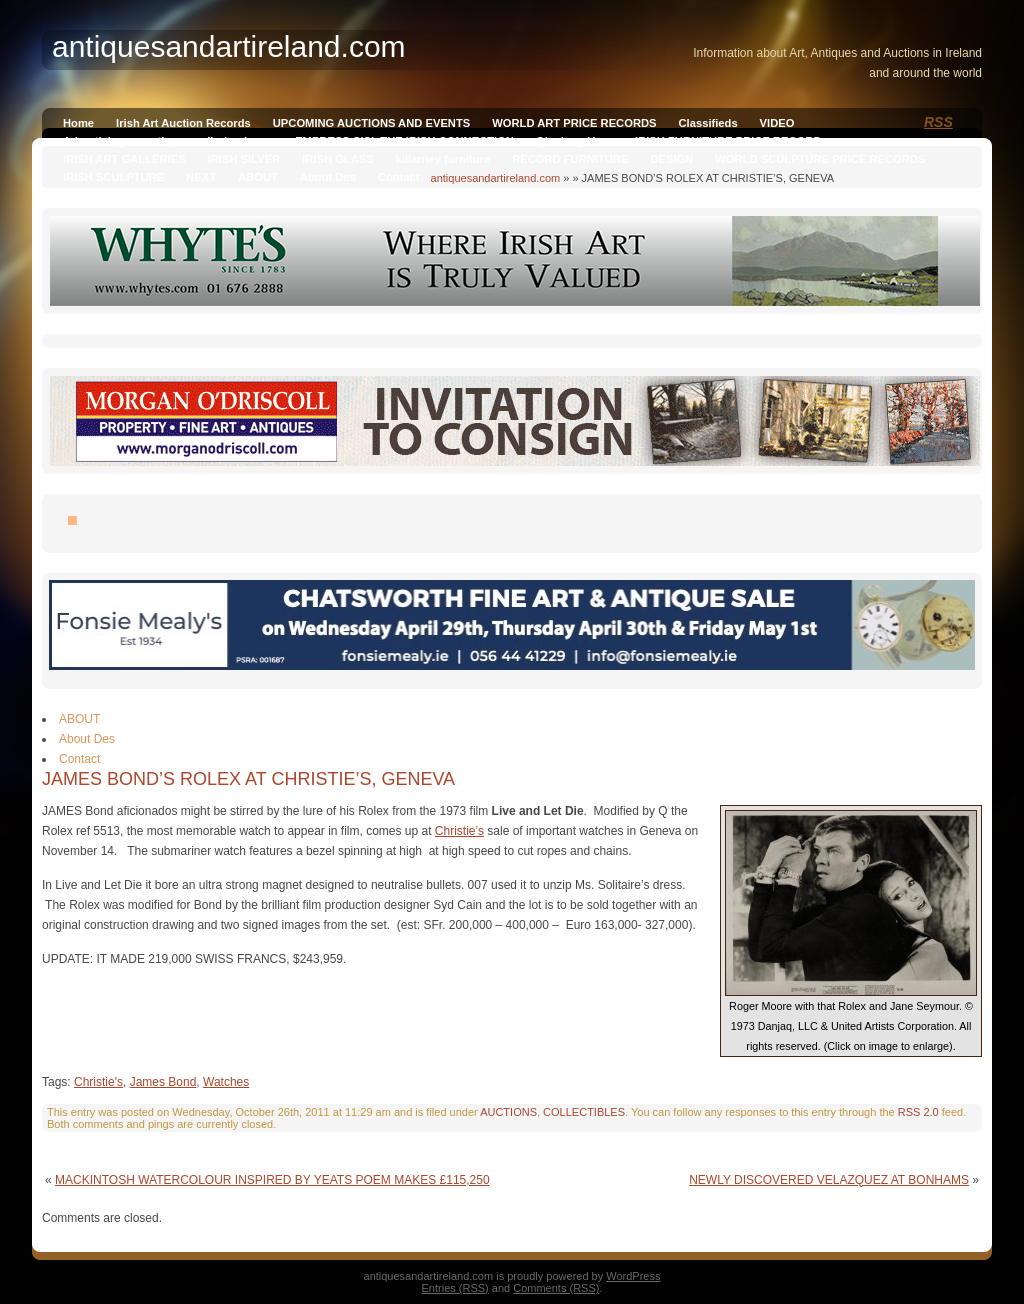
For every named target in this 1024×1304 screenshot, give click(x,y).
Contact (399, 177)
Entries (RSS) (455, 1288)
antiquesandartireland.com (496, 178)
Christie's (98, 1082)
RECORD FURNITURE (570, 159)
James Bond (163, 1082)
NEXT (201, 177)
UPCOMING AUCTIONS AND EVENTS (371, 123)
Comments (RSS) (556, 1288)
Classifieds (708, 123)
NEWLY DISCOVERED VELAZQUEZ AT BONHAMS (829, 1180)
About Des (328, 177)
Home (78, 123)
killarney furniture (443, 159)
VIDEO (777, 123)
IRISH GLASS (337, 159)
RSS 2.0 (918, 1112)
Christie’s (459, 831)
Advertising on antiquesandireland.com (168, 141)
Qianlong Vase (574, 141)
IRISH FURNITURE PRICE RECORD (728, 141)
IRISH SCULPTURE (113, 177)
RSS (938, 122)
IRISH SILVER (244, 159)
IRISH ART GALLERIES (124, 159)
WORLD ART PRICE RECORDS (574, 123)
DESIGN (671, 159)
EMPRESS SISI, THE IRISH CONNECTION (404, 141)
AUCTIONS (508, 1112)
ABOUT (258, 177)
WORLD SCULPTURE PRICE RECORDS (820, 159)
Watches (226, 1082)
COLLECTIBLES (584, 1112)
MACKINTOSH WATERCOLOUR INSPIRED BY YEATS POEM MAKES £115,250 (272, 1180)
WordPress (633, 1276)
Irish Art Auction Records (183, 123)
